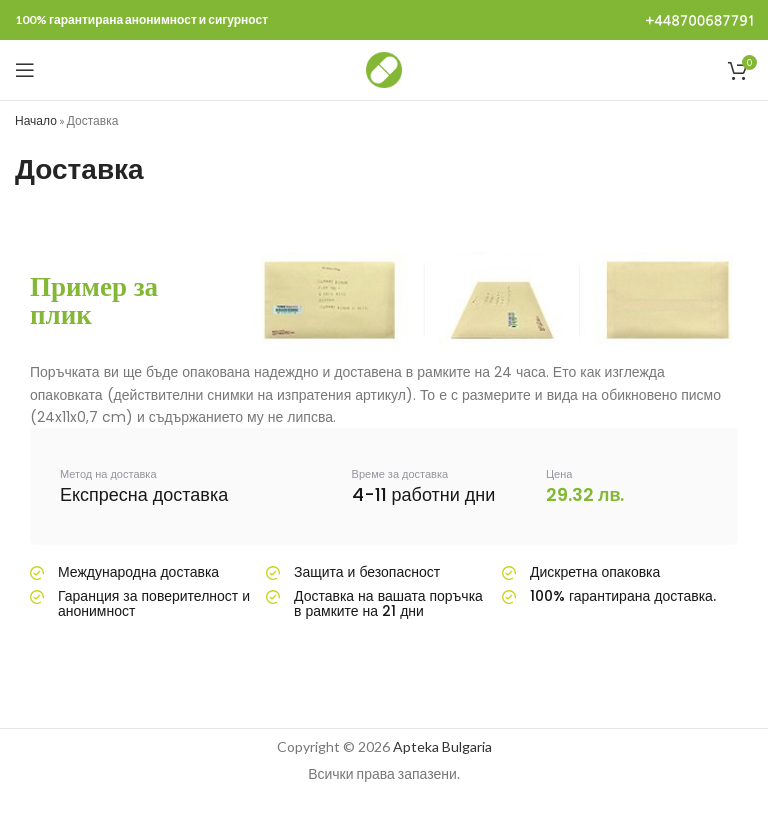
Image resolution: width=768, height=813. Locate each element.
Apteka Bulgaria (442, 746)
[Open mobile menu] (25, 70)
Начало (36, 120)
